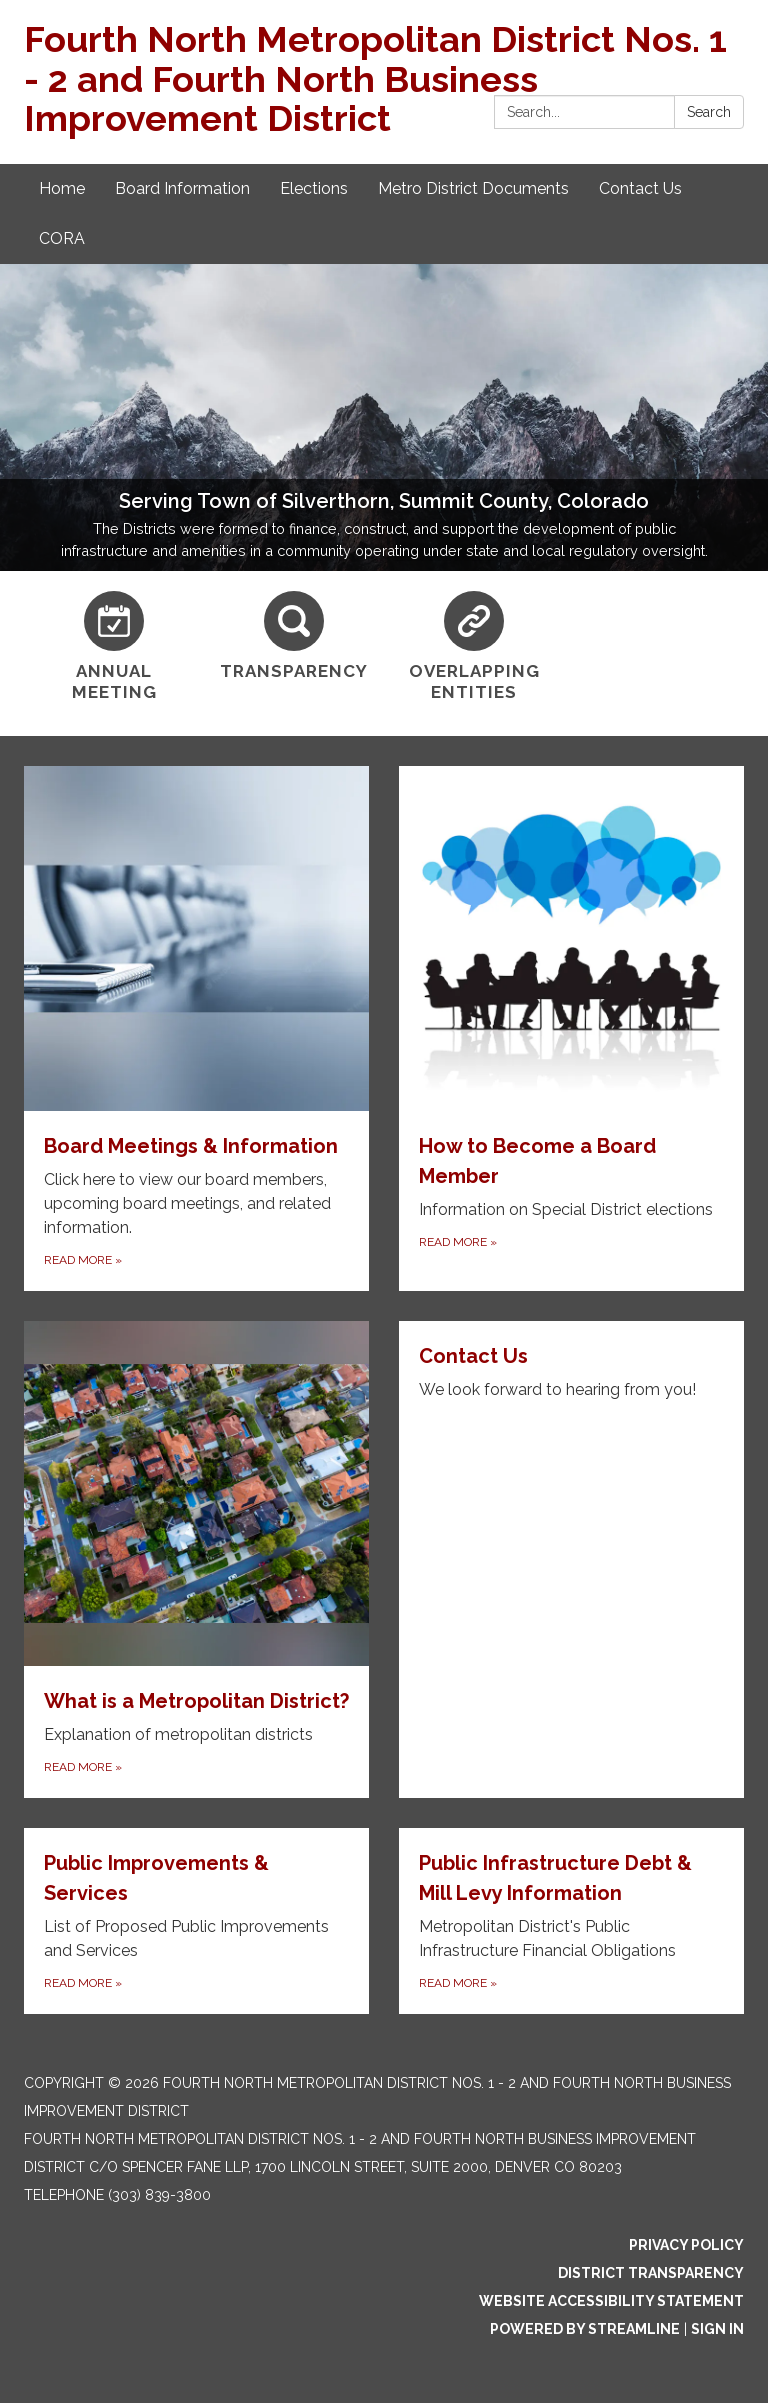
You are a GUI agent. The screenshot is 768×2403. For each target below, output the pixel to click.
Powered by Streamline (585, 2329)
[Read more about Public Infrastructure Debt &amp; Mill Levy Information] (571, 1921)
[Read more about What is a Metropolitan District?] (196, 1559)
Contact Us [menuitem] (640, 188)
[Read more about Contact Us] (571, 1559)
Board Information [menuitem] (182, 188)
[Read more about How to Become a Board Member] (571, 1028)
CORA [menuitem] (62, 238)
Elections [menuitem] (314, 188)
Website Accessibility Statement (611, 2301)
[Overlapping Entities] (474, 647)
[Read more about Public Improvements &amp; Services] (196, 1921)
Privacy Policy (686, 2245)
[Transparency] (294, 636)
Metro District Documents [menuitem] (473, 188)
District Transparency (651, 2273)
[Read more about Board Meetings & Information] (196, 1028)
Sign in (717, 2329)
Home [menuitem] (62, 188)
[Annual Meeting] (114, 647)
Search (709, 112)
